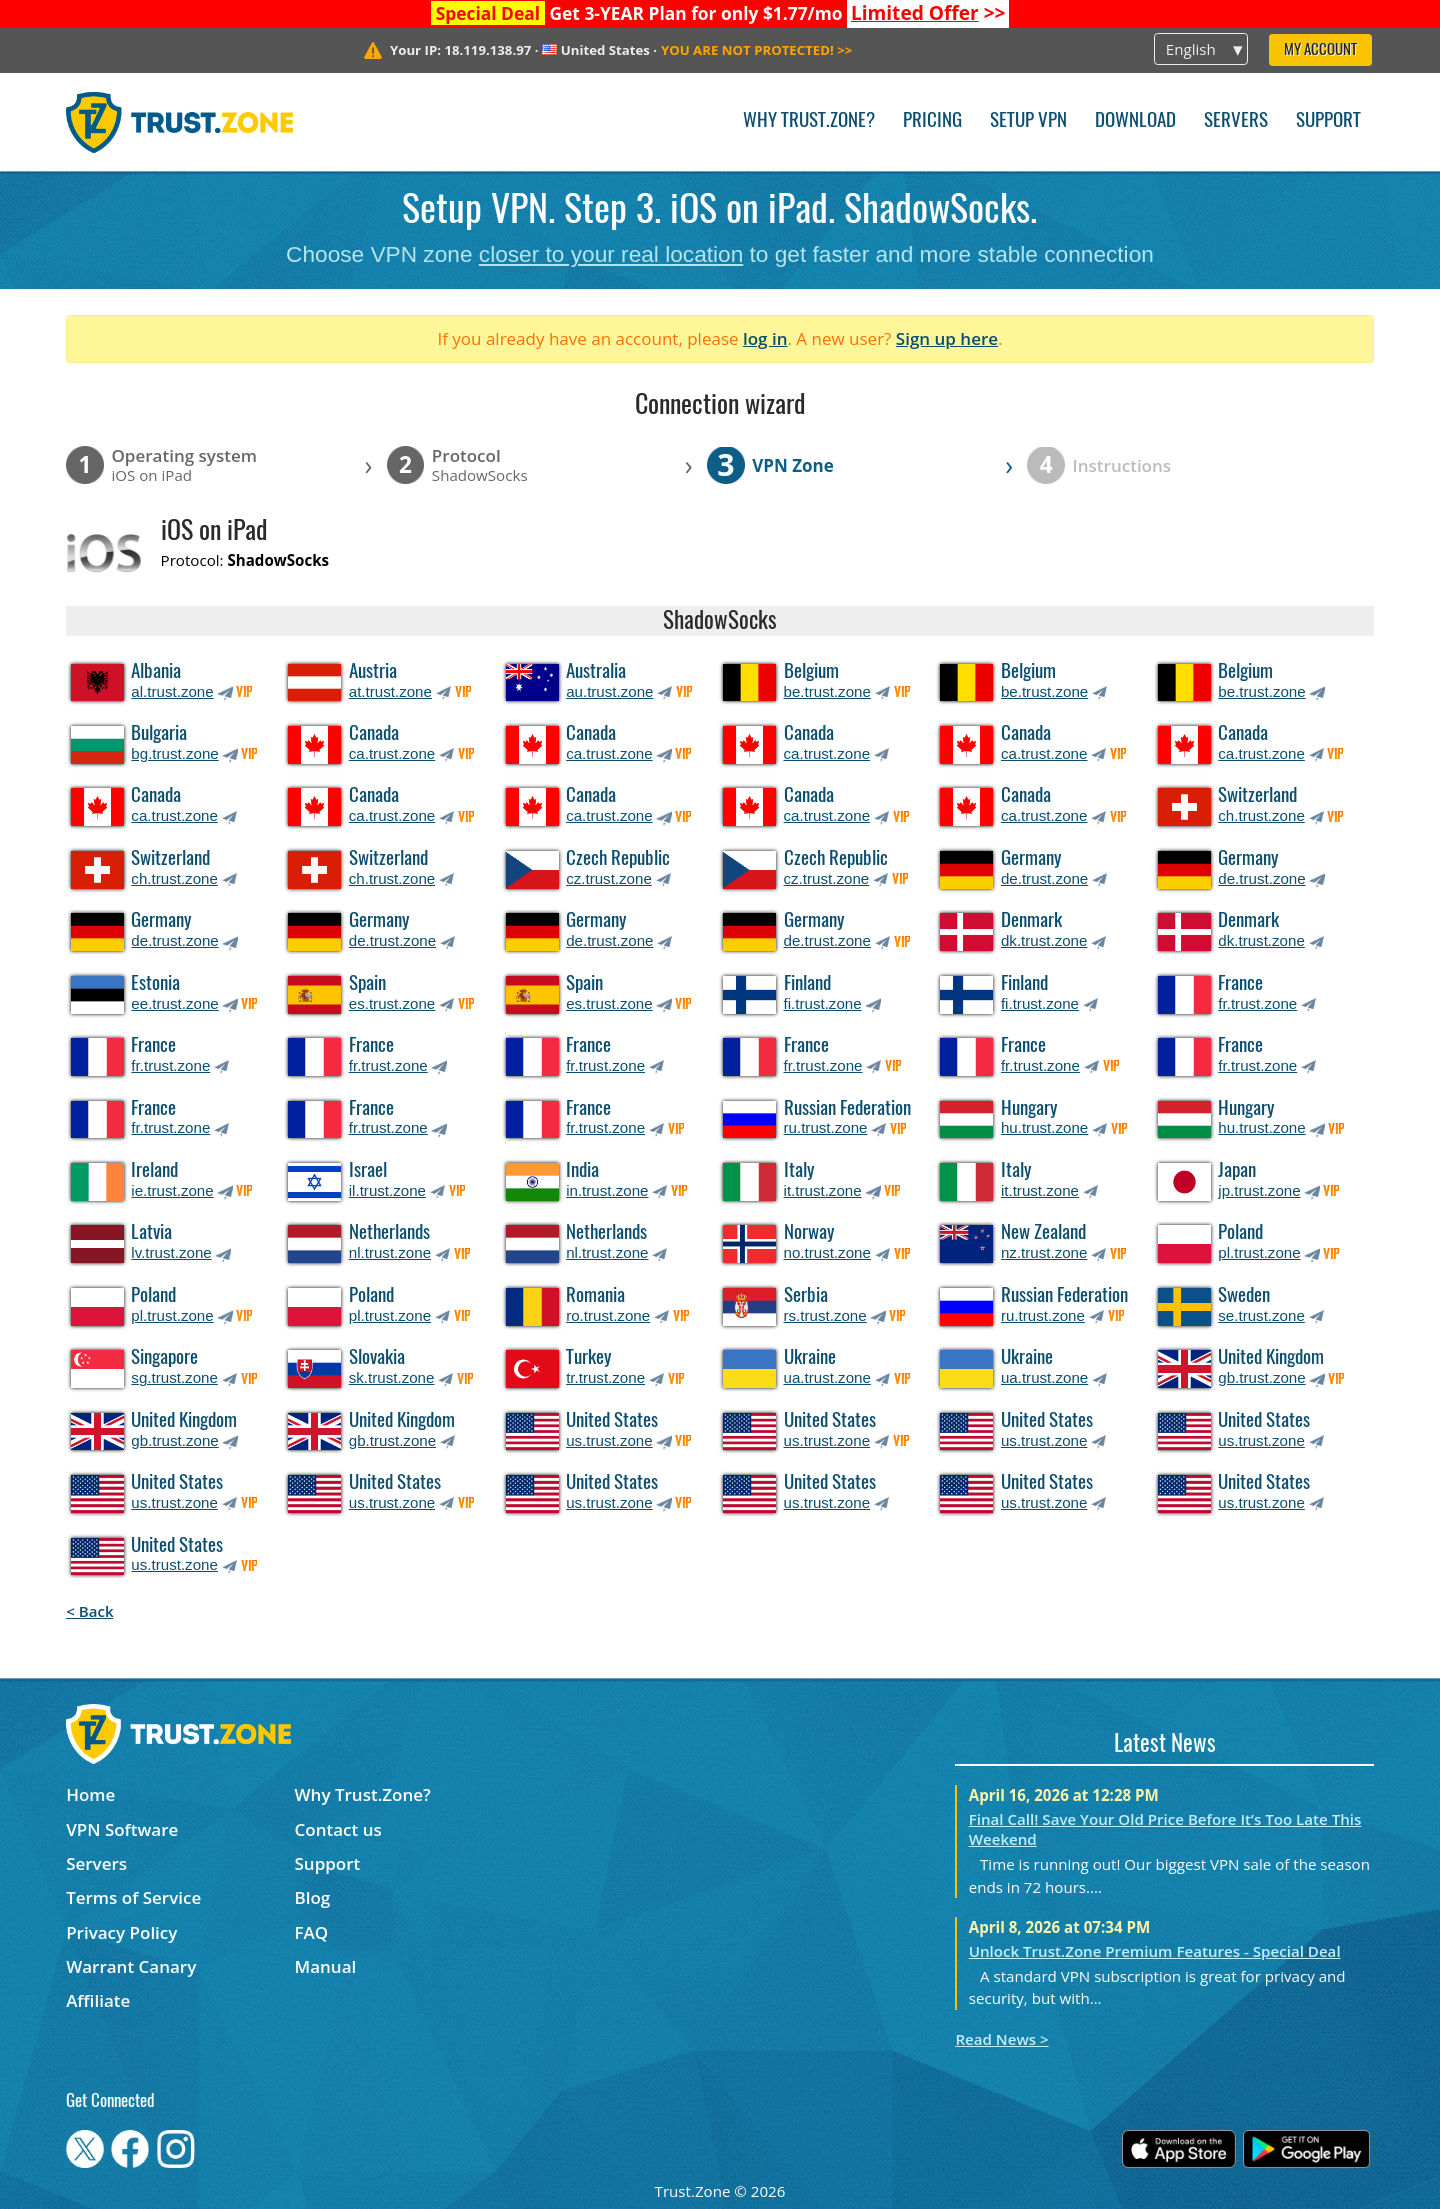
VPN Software (122, 1829)
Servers (1236, 121)
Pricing (932, 121)
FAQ (312, 1932)
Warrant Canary (131, 1966)
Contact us (338, 1829)
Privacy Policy (121, 1932)
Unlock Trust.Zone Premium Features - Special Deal (1155, 1951)
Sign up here (947, 338)
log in (765, 338)
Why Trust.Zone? (809, 121)
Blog (313, 1897)
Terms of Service (133, 1897)
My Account (1320, 50)
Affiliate (98, 2000)
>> (928, 13)
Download (1135, 121)
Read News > (1001, 2039)
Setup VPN (1028, 121)
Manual (326, 1966)
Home (90, 1794)
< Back (89, 1611)
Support (1328, 121)
